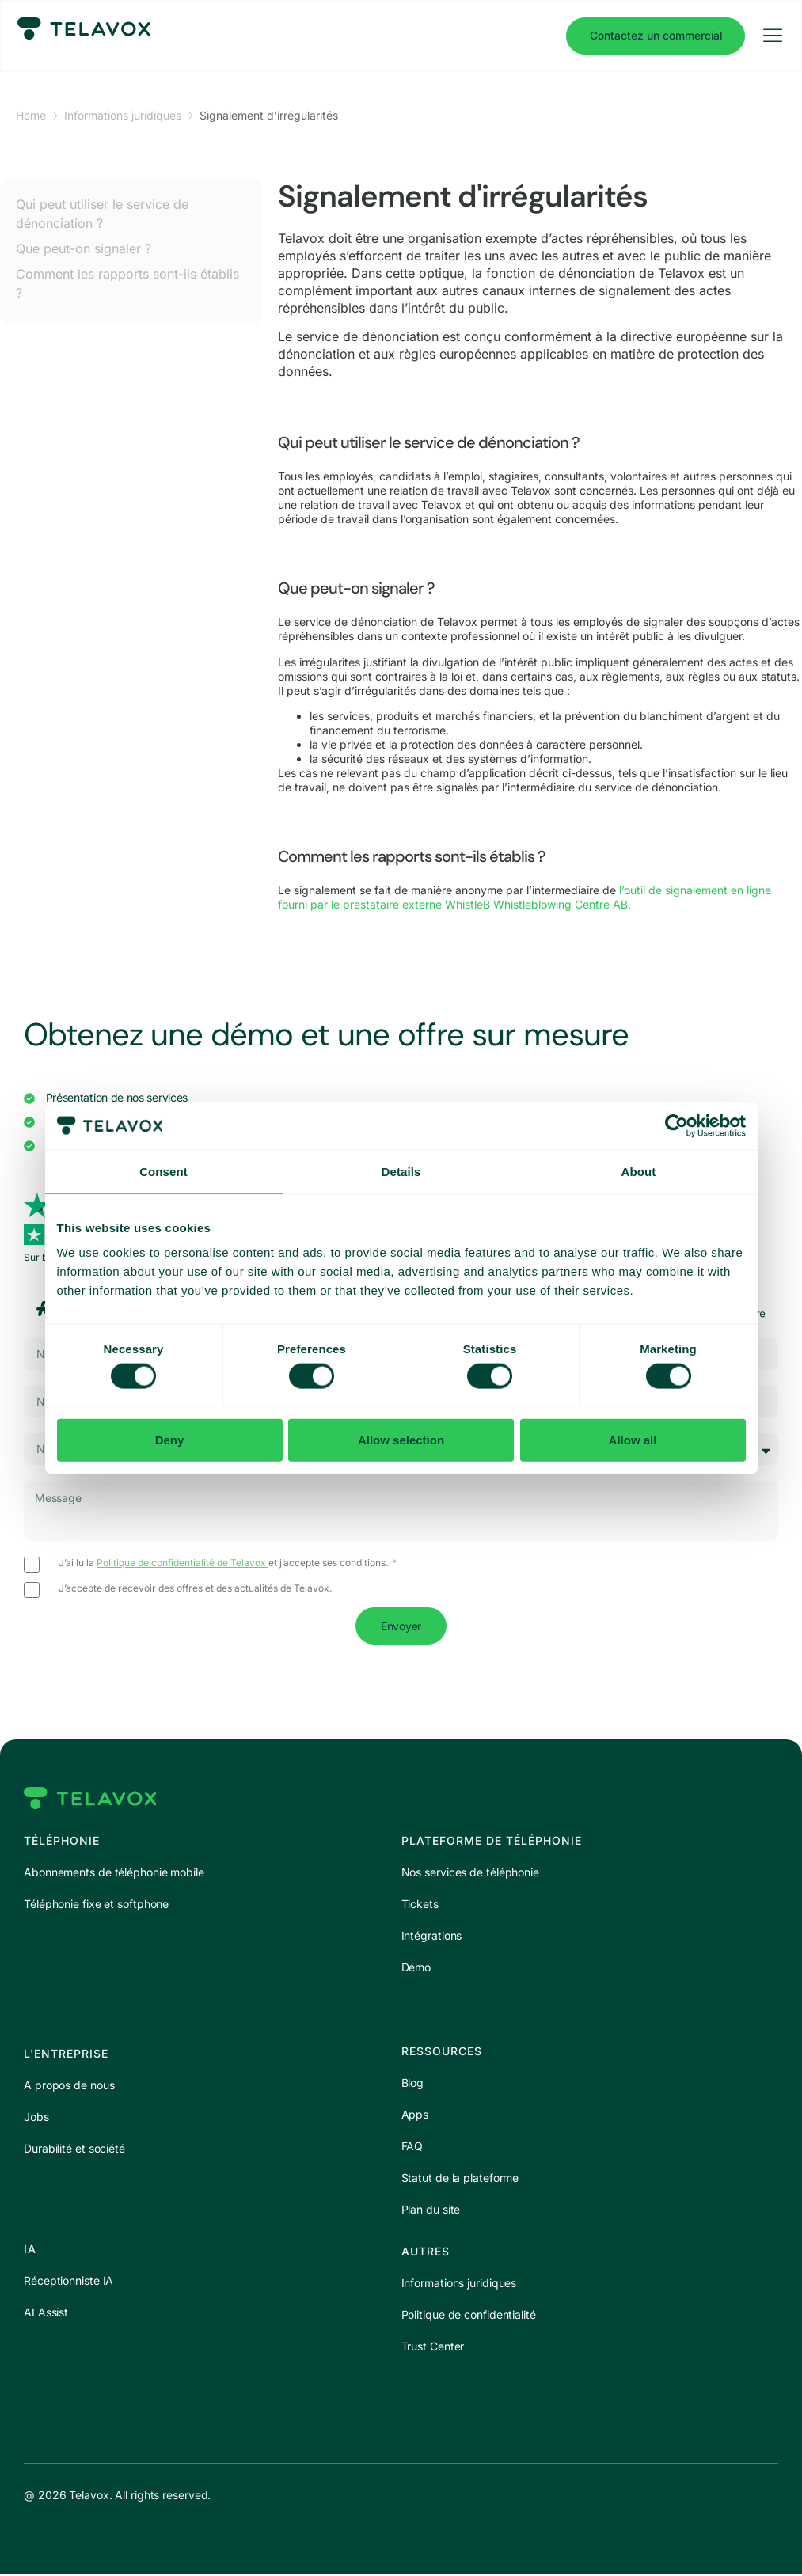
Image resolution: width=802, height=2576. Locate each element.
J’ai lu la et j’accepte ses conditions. (224, 1564)
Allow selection (401, 1440)
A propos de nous (69, 2086)
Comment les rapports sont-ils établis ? (127, 283)
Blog (412, 2084)
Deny (169, 1440)
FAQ (412, 2147)
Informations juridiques (122, 115)
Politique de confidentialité (468, 2316)
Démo (416, 1968)
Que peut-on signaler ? (83, 248)
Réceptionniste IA (68, 2282)
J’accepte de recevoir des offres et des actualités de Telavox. (195, 1589)
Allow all (633, 1440)
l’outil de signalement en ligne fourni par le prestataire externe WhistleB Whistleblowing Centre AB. (524, 897)
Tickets (420, 1905)
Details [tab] (401, 1171)
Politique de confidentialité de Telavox (182, 1563)
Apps (415, 2116)
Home (31, 115)
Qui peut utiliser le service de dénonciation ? (102, 213)
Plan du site (431, 2210)
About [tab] (638, 1171)
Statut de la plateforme (460, 2179)
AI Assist (46, 2313)
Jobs (36, 2118)
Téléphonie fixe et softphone (96, 1905)
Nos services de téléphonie (470, 1873)
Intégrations (431, 1937)
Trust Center (433, 2347)
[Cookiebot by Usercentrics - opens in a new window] (676, 1125)
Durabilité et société (74, 2150)
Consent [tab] (163, 1171)
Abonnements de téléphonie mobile (114, 1873)
